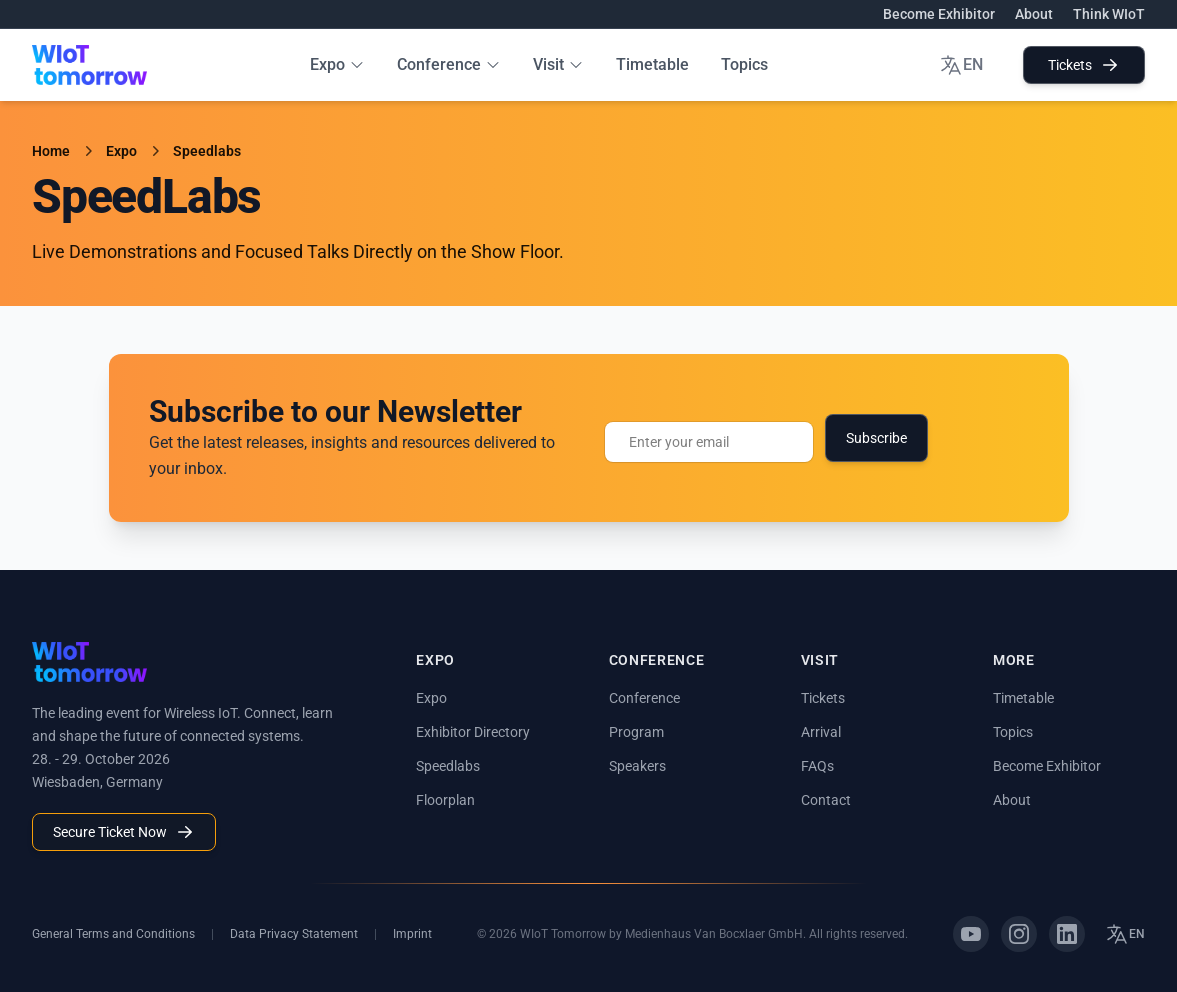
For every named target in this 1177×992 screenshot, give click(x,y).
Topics (744, 64)
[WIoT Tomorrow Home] (89, 65)
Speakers (637, 766)
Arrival (821, 732)
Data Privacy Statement (294, 934)
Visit (558, 64)
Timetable (652, 64)
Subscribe (876, 438)
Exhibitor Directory (473, 732)
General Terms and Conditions (113, 934)
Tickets (1084, 65)
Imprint (412, 934)
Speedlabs (207, 151)
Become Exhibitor (939, 14)
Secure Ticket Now (124, 832)
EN (961, 65)
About (1034, 14)
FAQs (817, 766)
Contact (826, 800)
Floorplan (445, 800)
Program (636, 732)
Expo (337, 64)
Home (51, 151)
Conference (449, 64)
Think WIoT (1109, 14)
